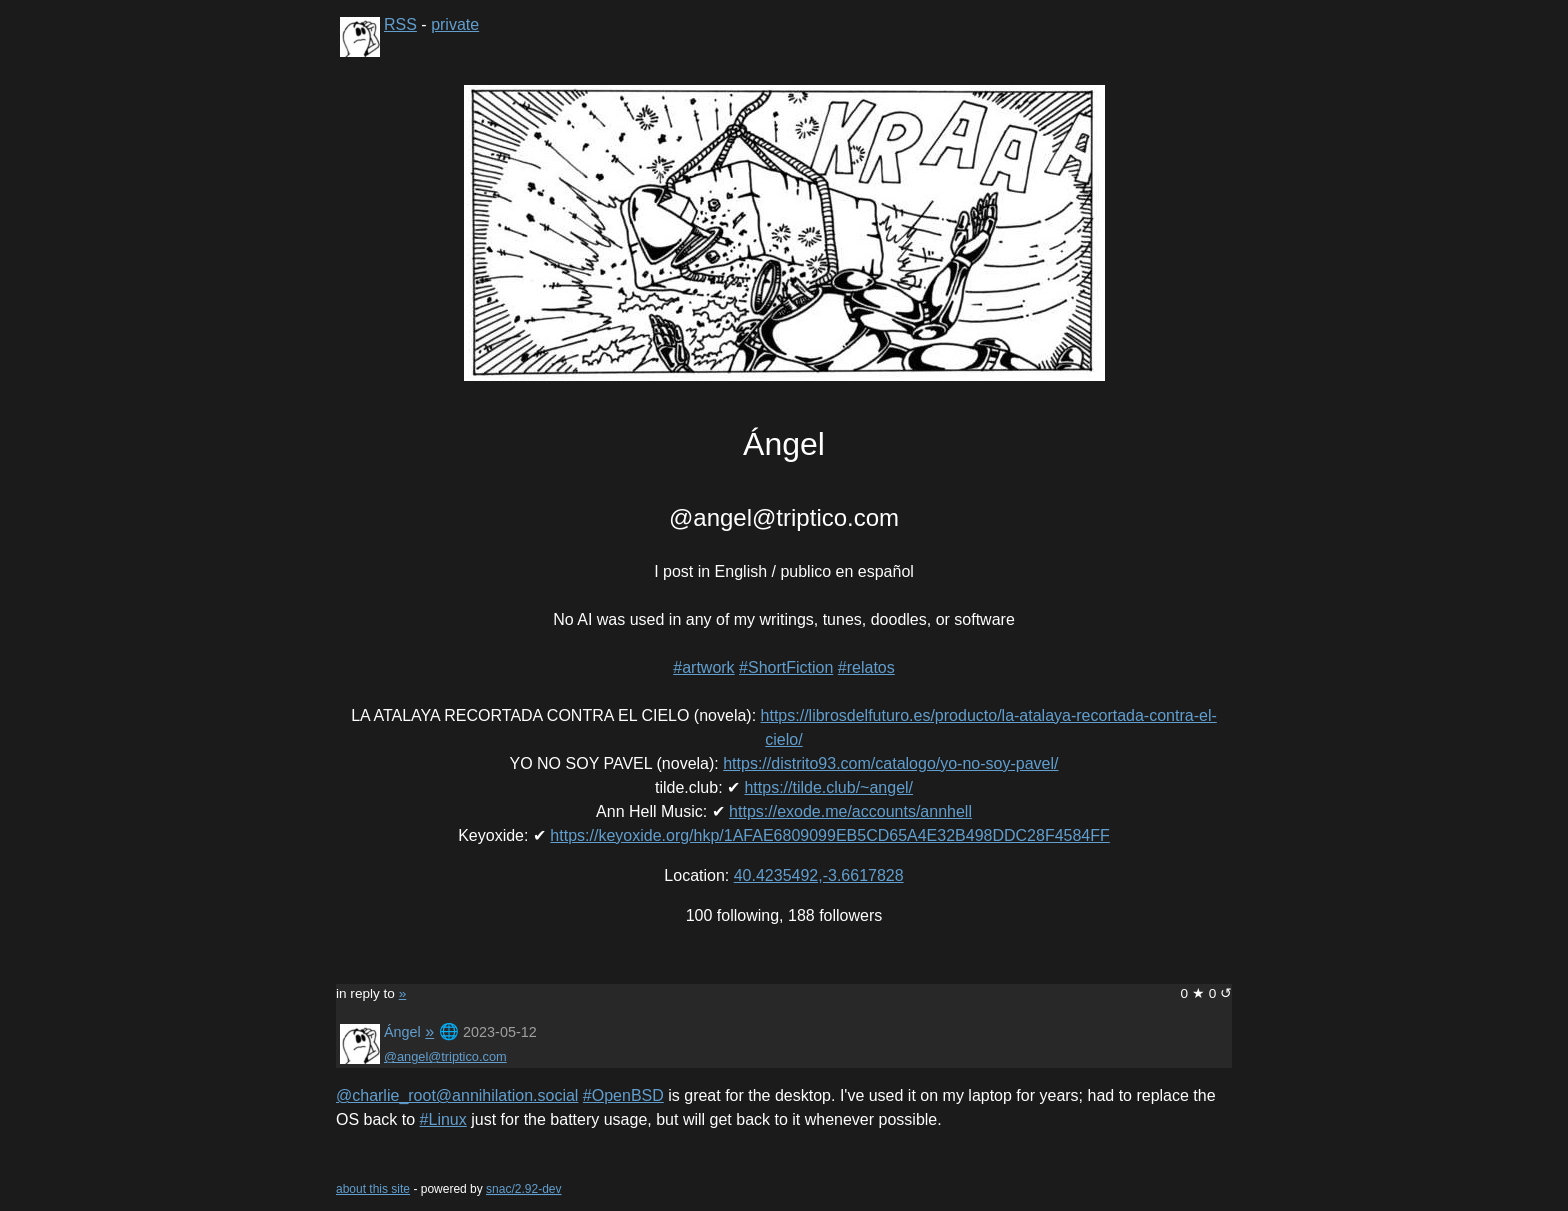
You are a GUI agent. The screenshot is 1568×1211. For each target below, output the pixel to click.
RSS (400, 24)
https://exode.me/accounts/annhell (850, 811)
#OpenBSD (623, 1095)
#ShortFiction (786, 667)
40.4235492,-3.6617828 (819, 875)
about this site (373, 1189)
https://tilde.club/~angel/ (828, 787)
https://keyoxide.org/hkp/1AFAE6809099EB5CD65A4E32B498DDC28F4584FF (829, 835)
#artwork (703, 667)
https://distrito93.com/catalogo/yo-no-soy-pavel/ (890, 763)
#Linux (443, 1119)
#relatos (866, 667)
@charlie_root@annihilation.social (457, 1095)
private (455, 24)
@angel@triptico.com (445, 1056)
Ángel (402, 1032)
